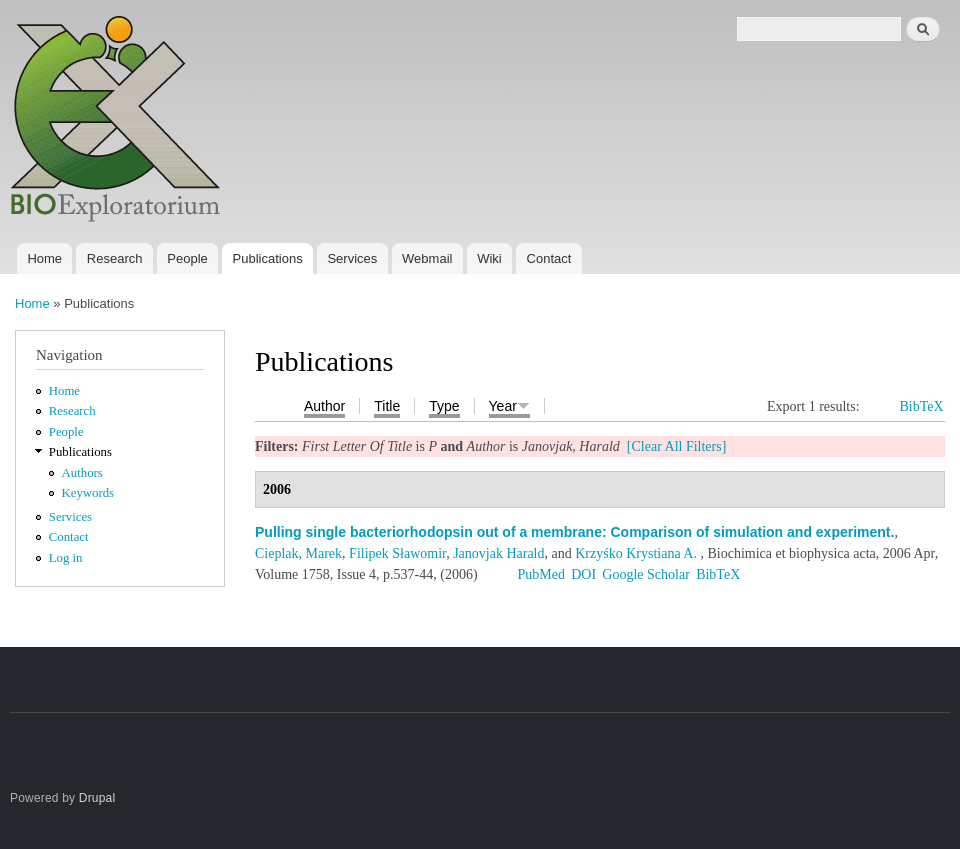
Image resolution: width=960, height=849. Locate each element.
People (187, 258)
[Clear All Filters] (677, 446)
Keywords (88, 493)
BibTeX (921, 406)
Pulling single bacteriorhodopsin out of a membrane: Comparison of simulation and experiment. (574, 532)
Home (44, 258)
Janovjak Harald (498, 553)
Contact (549, 258)
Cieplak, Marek (298, 553)
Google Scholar (645, 574)
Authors (82, 473)
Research (115, 258)
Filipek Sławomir (397, 553)
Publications (268, 258)
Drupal (97, 798)
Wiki (489, 258)
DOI (583, 574)
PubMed (540, 574)
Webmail (427, 258)
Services (352, 258)
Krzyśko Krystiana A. (636, 553)
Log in (66, 558)
